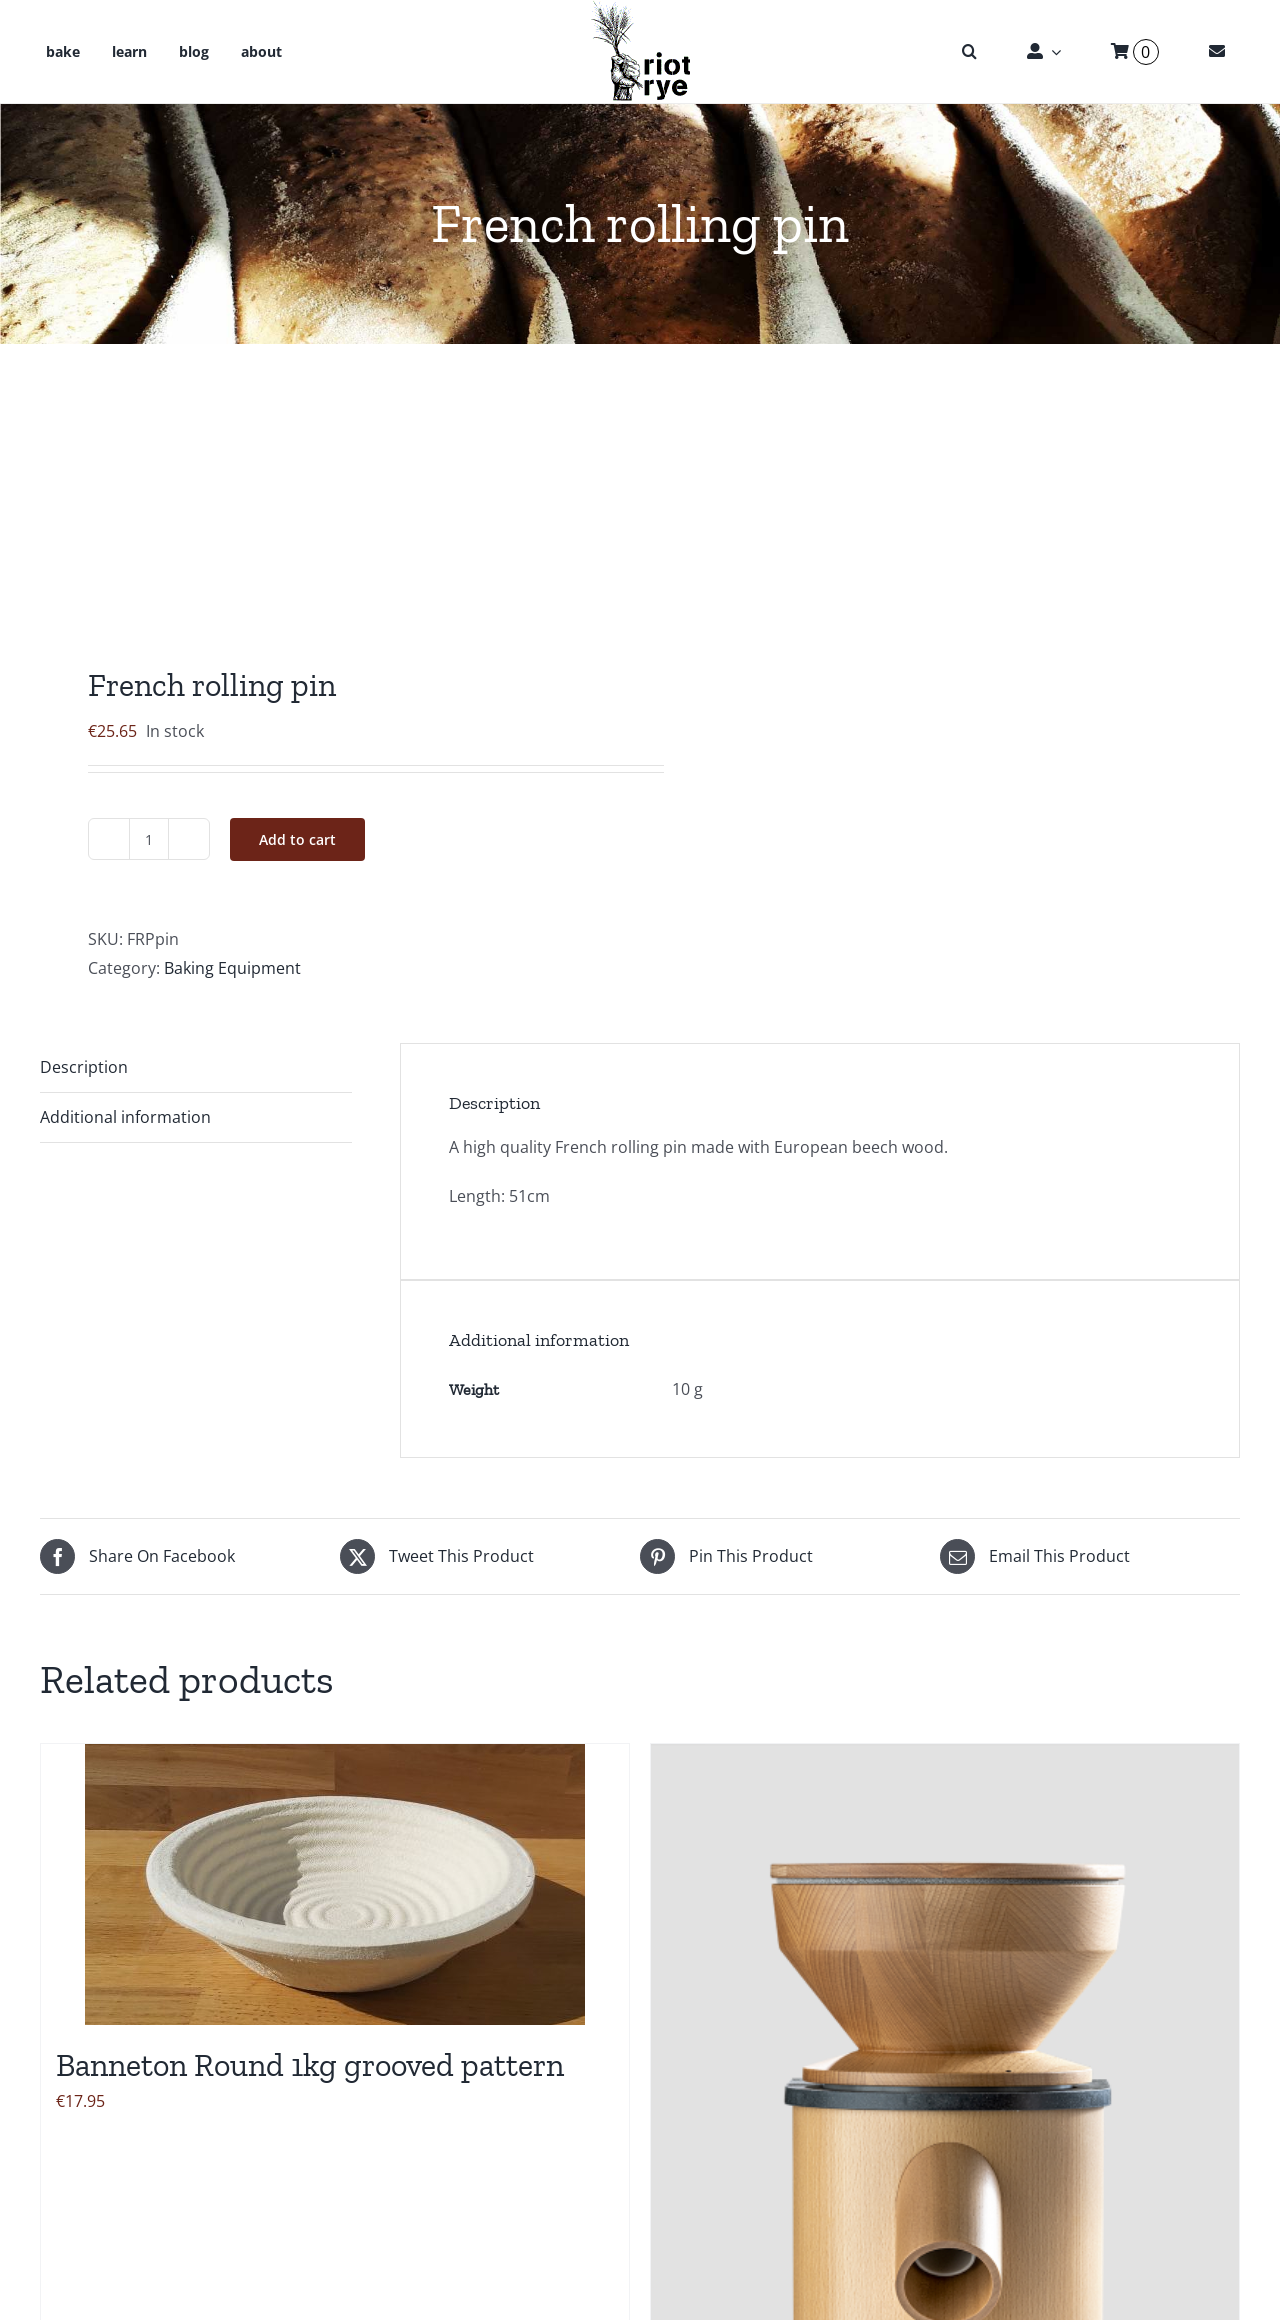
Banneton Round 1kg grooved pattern (310, 2065)
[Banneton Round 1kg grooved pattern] (335, 1884)
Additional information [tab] (125, 1117)
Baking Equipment (232, 968)
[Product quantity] (149, 839)
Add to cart (297, 839)
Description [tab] (84, 1067)
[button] (969, 52)
